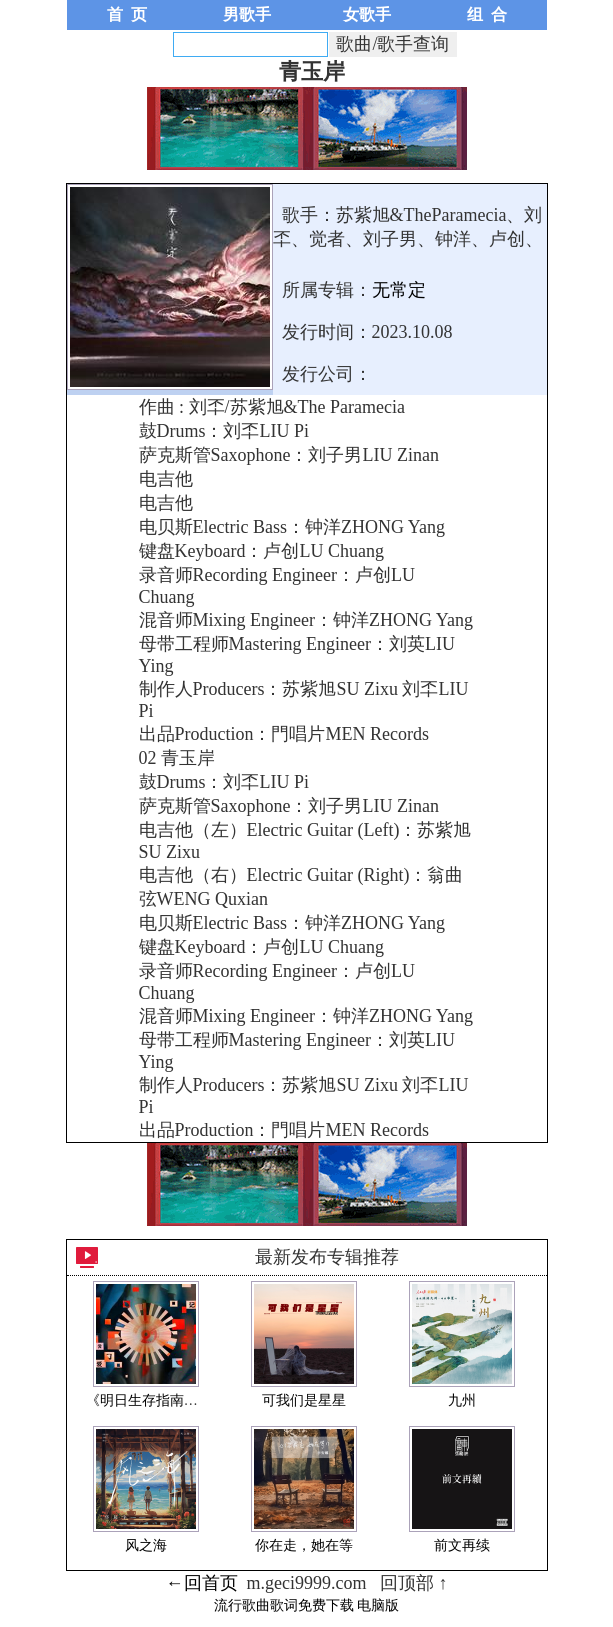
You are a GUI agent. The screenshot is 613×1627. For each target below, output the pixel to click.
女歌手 (367, 14)
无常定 (399, 290)
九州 (462, 1400)
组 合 (487, 14)
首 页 (127, 14)
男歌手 (247, 14)
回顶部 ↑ (414, 1583)
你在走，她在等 (304, 1545)
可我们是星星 (304, 1400)
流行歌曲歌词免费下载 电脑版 (307, 1605)
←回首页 (202, 1583)
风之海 (146, 1545)
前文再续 (462, 1545)
